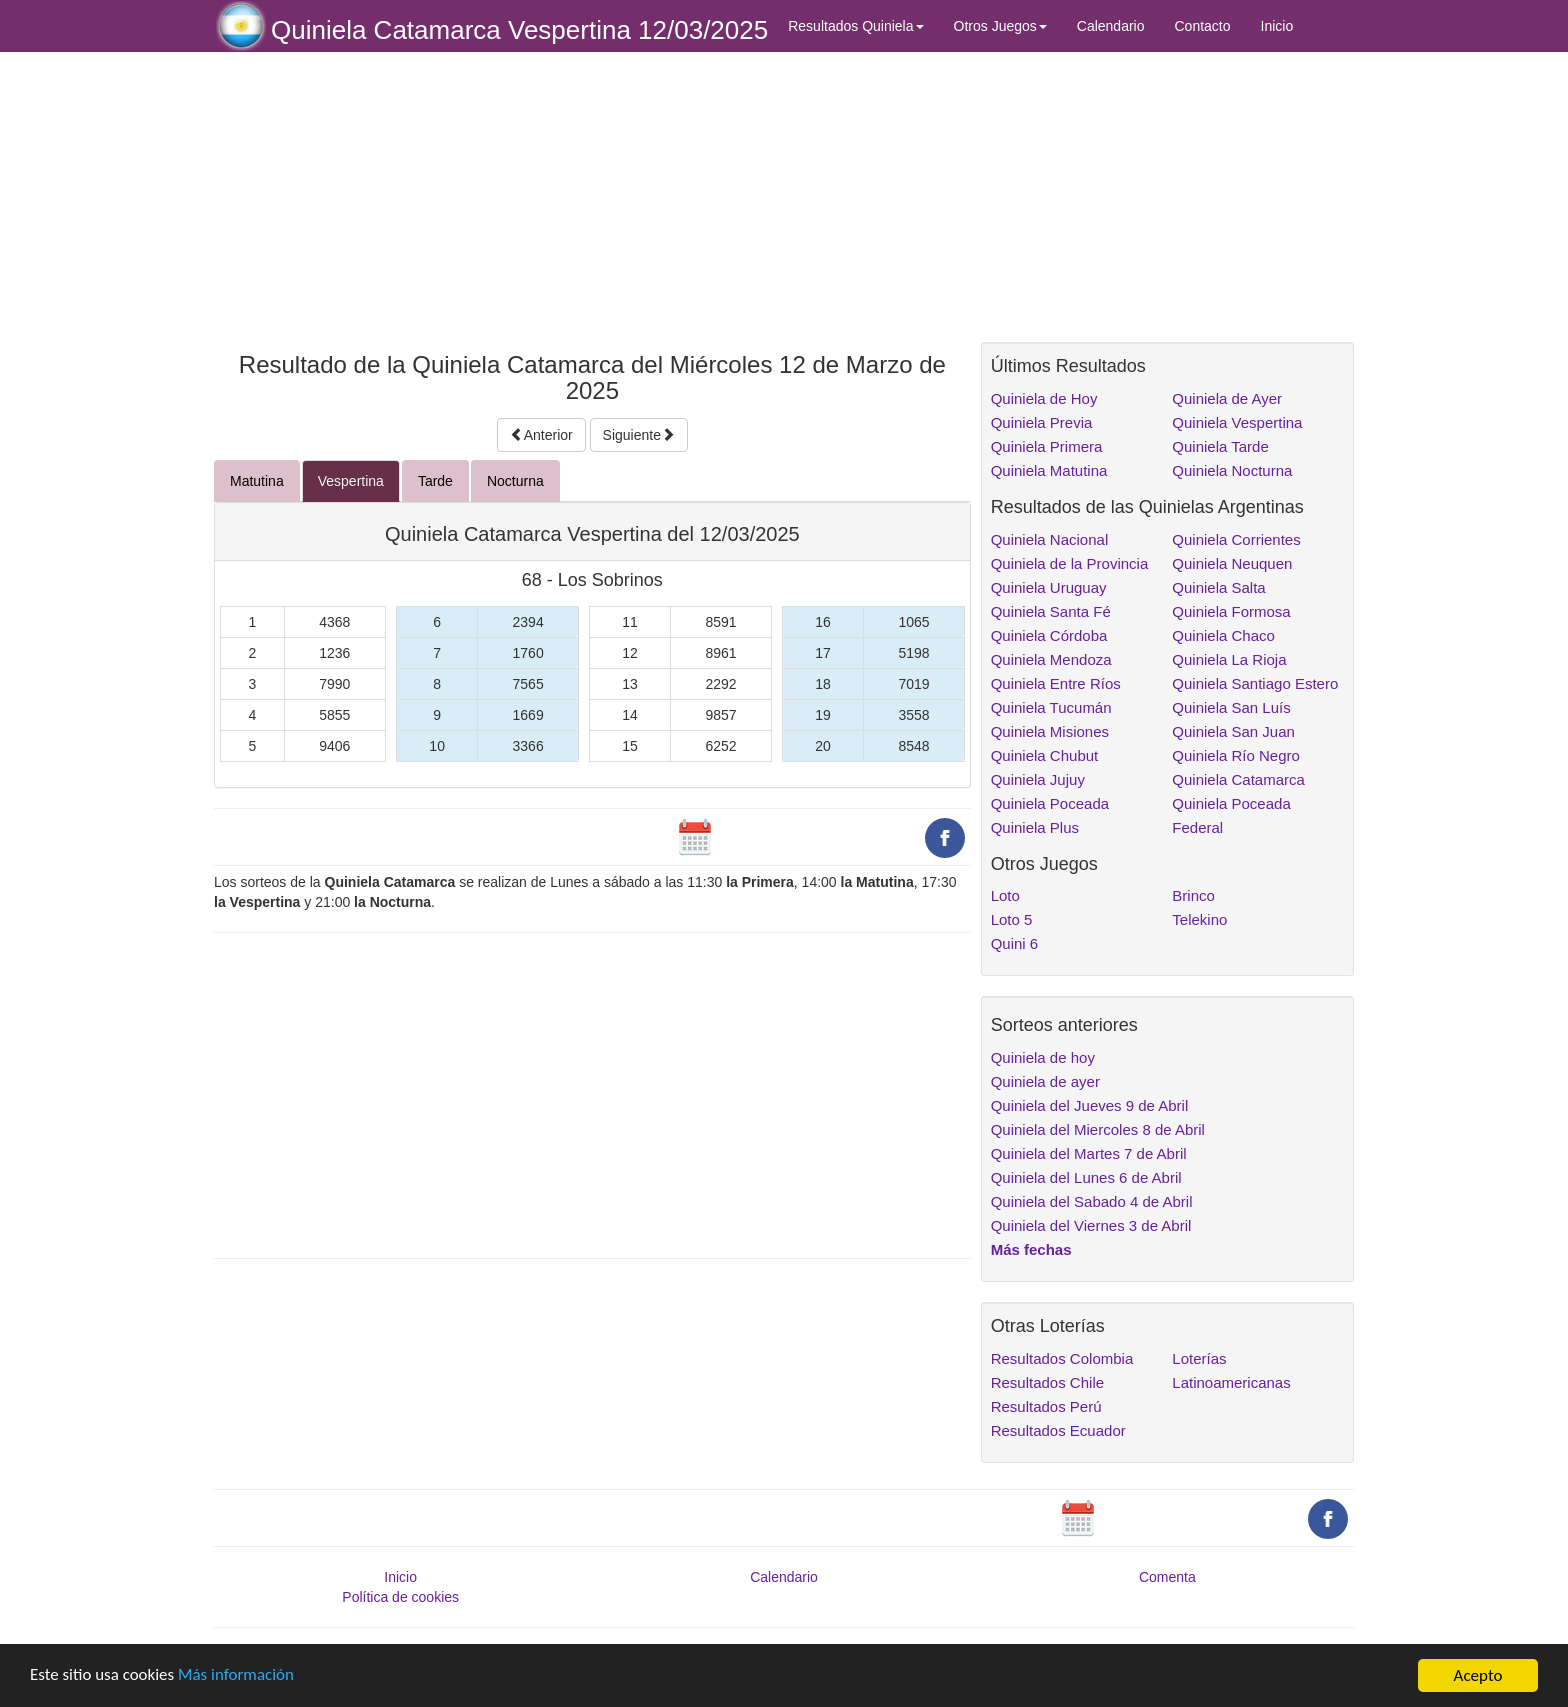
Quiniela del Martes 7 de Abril (1089, 1153)
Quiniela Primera (1047, 446)
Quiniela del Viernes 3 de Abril (1091, 1225)
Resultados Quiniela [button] (855, 26)
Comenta (1167, 1577)
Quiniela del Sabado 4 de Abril (1092, 1201)
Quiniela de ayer (1045, 1081)
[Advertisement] (592, 197)
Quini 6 (1015, 943)
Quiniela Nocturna (1232, 470)
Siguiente (639, 435)
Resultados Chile (1047, 1382)
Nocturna (515, 481)
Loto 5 (1012, 919)
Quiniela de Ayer (1227, 398)
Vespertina (351, 481)
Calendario (1111, 26)
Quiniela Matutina (1049, 470)
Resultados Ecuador (1058, 1430)
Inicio (1277, 26)
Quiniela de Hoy (1044, 398)
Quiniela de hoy (1043, 1057)
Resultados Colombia (1062, 1358)
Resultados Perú (1046, 1406)
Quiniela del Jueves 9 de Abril (1090, 1105)
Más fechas (1031, 1249)
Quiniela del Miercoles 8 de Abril (1098, 1129)
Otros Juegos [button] (1000, 26)
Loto (1005, 895)
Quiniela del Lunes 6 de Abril (1086, 1177)
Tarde (435, 481)
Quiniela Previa (1042, 422)
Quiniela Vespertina (1237, 422)
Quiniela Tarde (1220, 446)
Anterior (541, 435)
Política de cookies (400, 1597)
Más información (237, 1676)
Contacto (1203, 26)
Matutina (257, 481)
